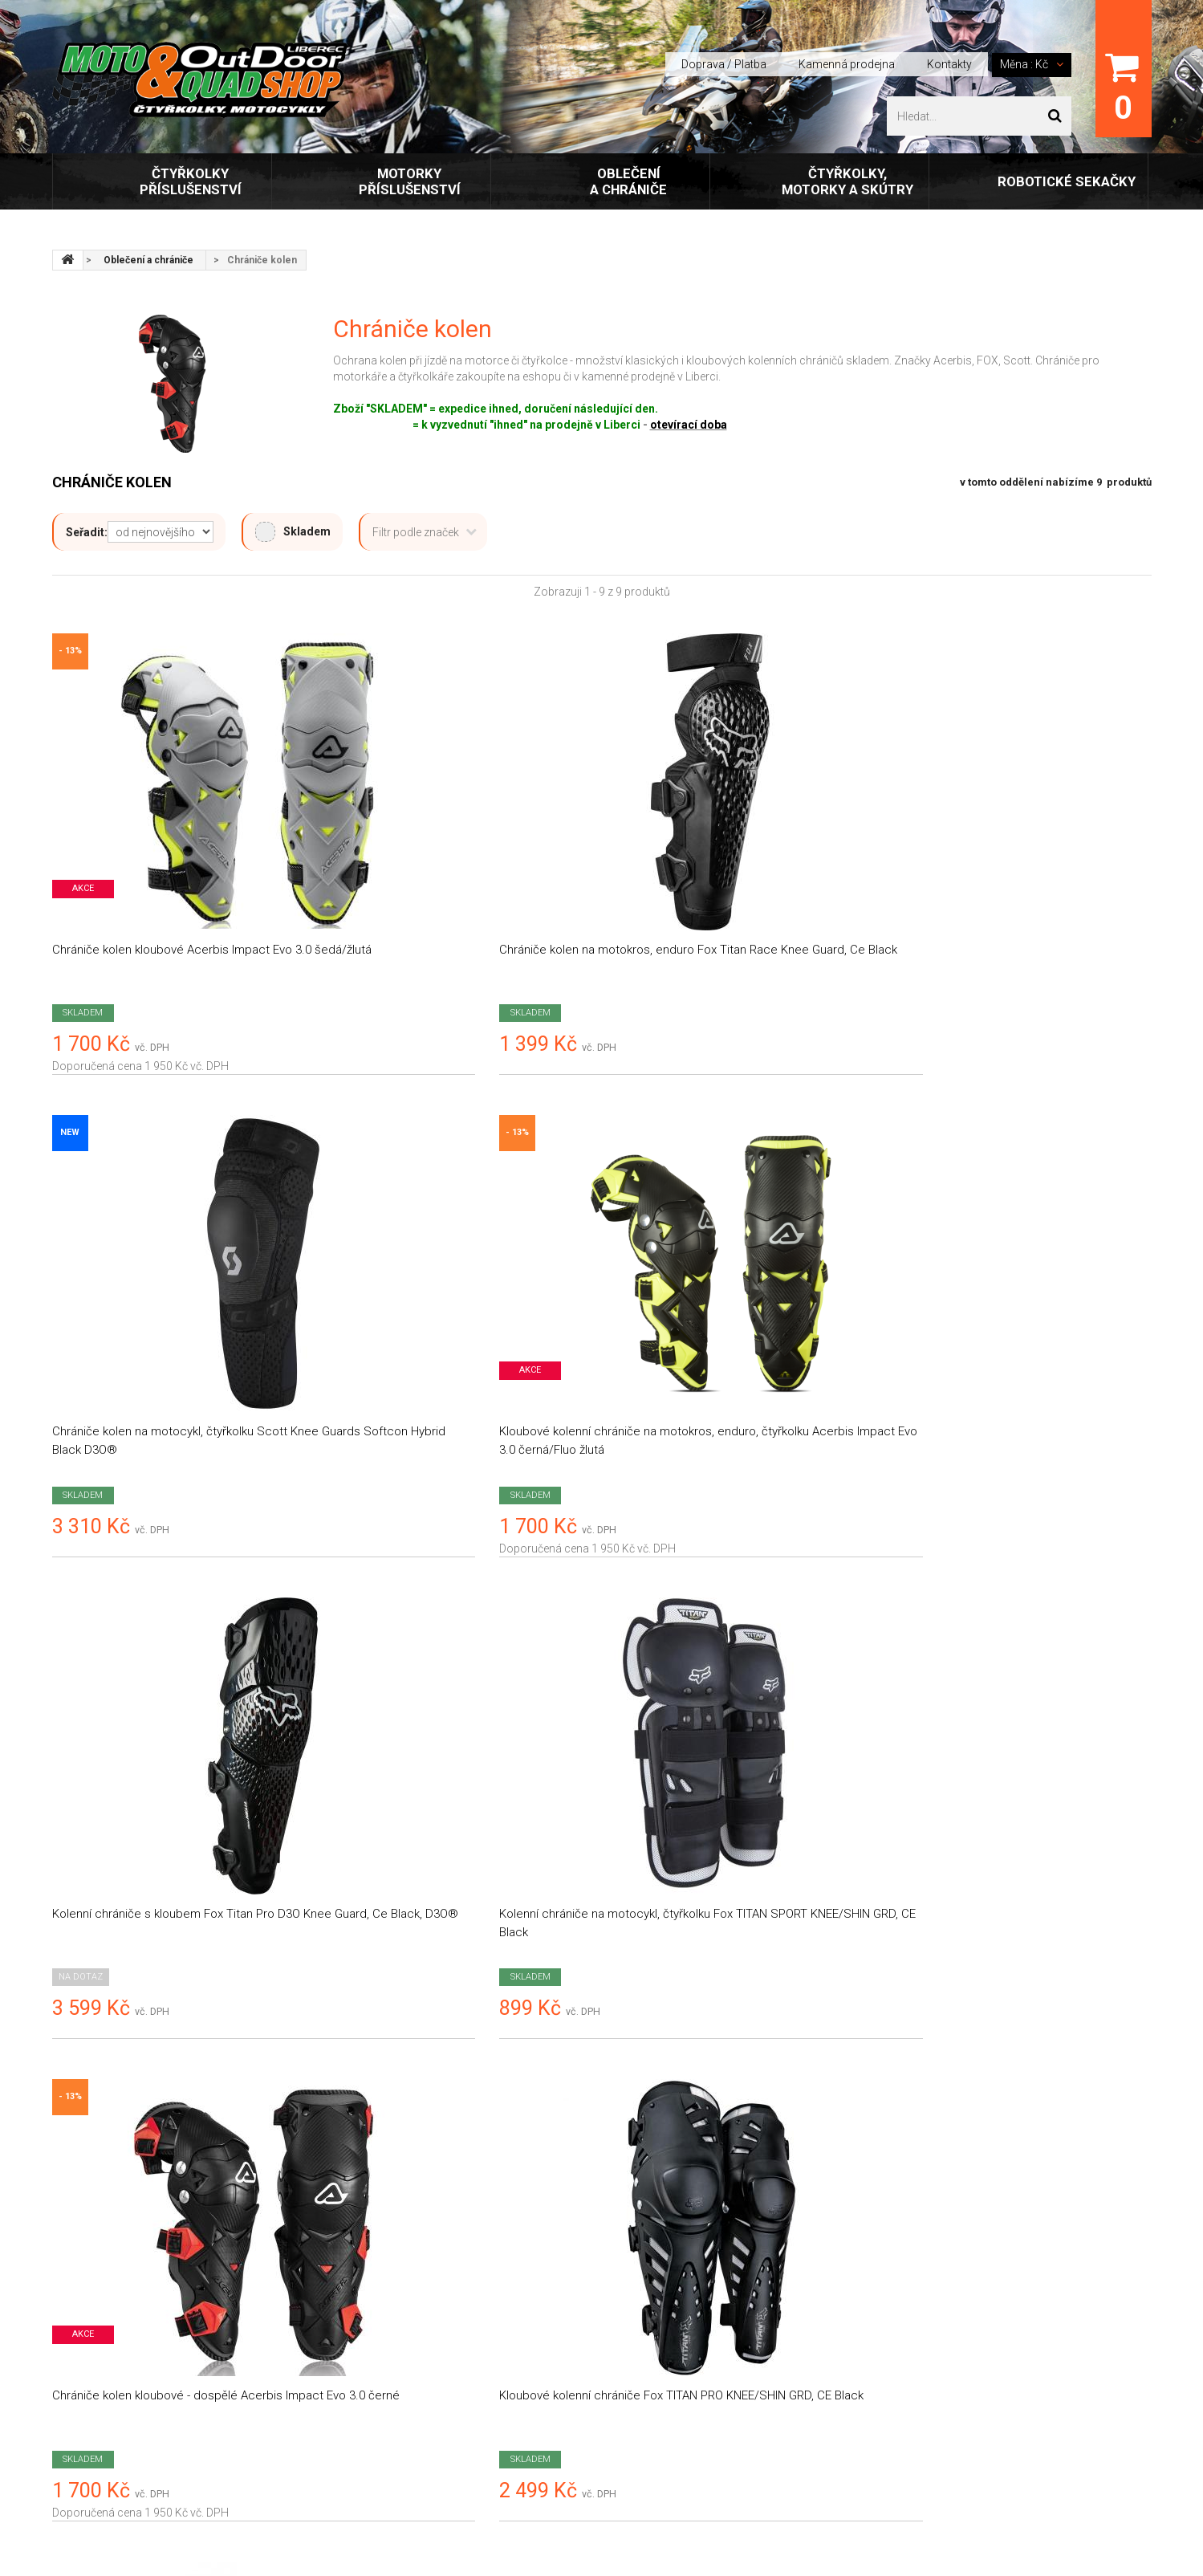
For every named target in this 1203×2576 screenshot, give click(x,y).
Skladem (293, 532)
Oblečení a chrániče (628, 181)
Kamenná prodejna (847, 64)
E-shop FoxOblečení (383, 2356)
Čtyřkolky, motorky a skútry (847, 181)
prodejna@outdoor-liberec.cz (1004, 2269)
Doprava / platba (375, 2187)
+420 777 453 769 (958, 2293)
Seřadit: (87, 532)
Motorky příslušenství (410, 181)
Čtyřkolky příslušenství (191, 181)
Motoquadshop (118, 2189)
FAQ (343, 2423)
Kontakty (949, 64)
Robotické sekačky (1067, 181)
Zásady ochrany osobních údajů (415, 2288)
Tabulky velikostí (374, 2389)
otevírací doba (688, 424)
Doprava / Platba (723, 64)
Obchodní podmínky (384, 2221)
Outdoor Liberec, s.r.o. (163, 2503)
